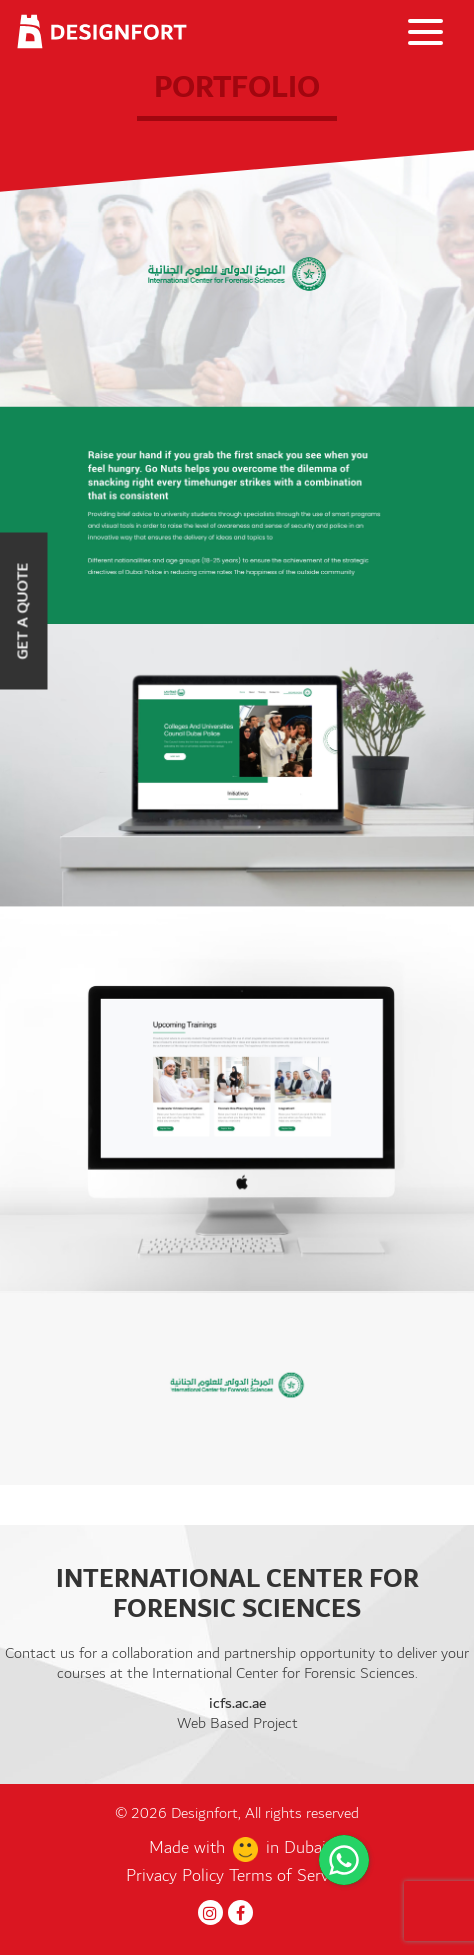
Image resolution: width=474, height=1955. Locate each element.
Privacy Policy (177, 1876)
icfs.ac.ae (237, 1704)
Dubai (305, 1848)
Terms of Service (288, 1876)
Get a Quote (23, 610)
